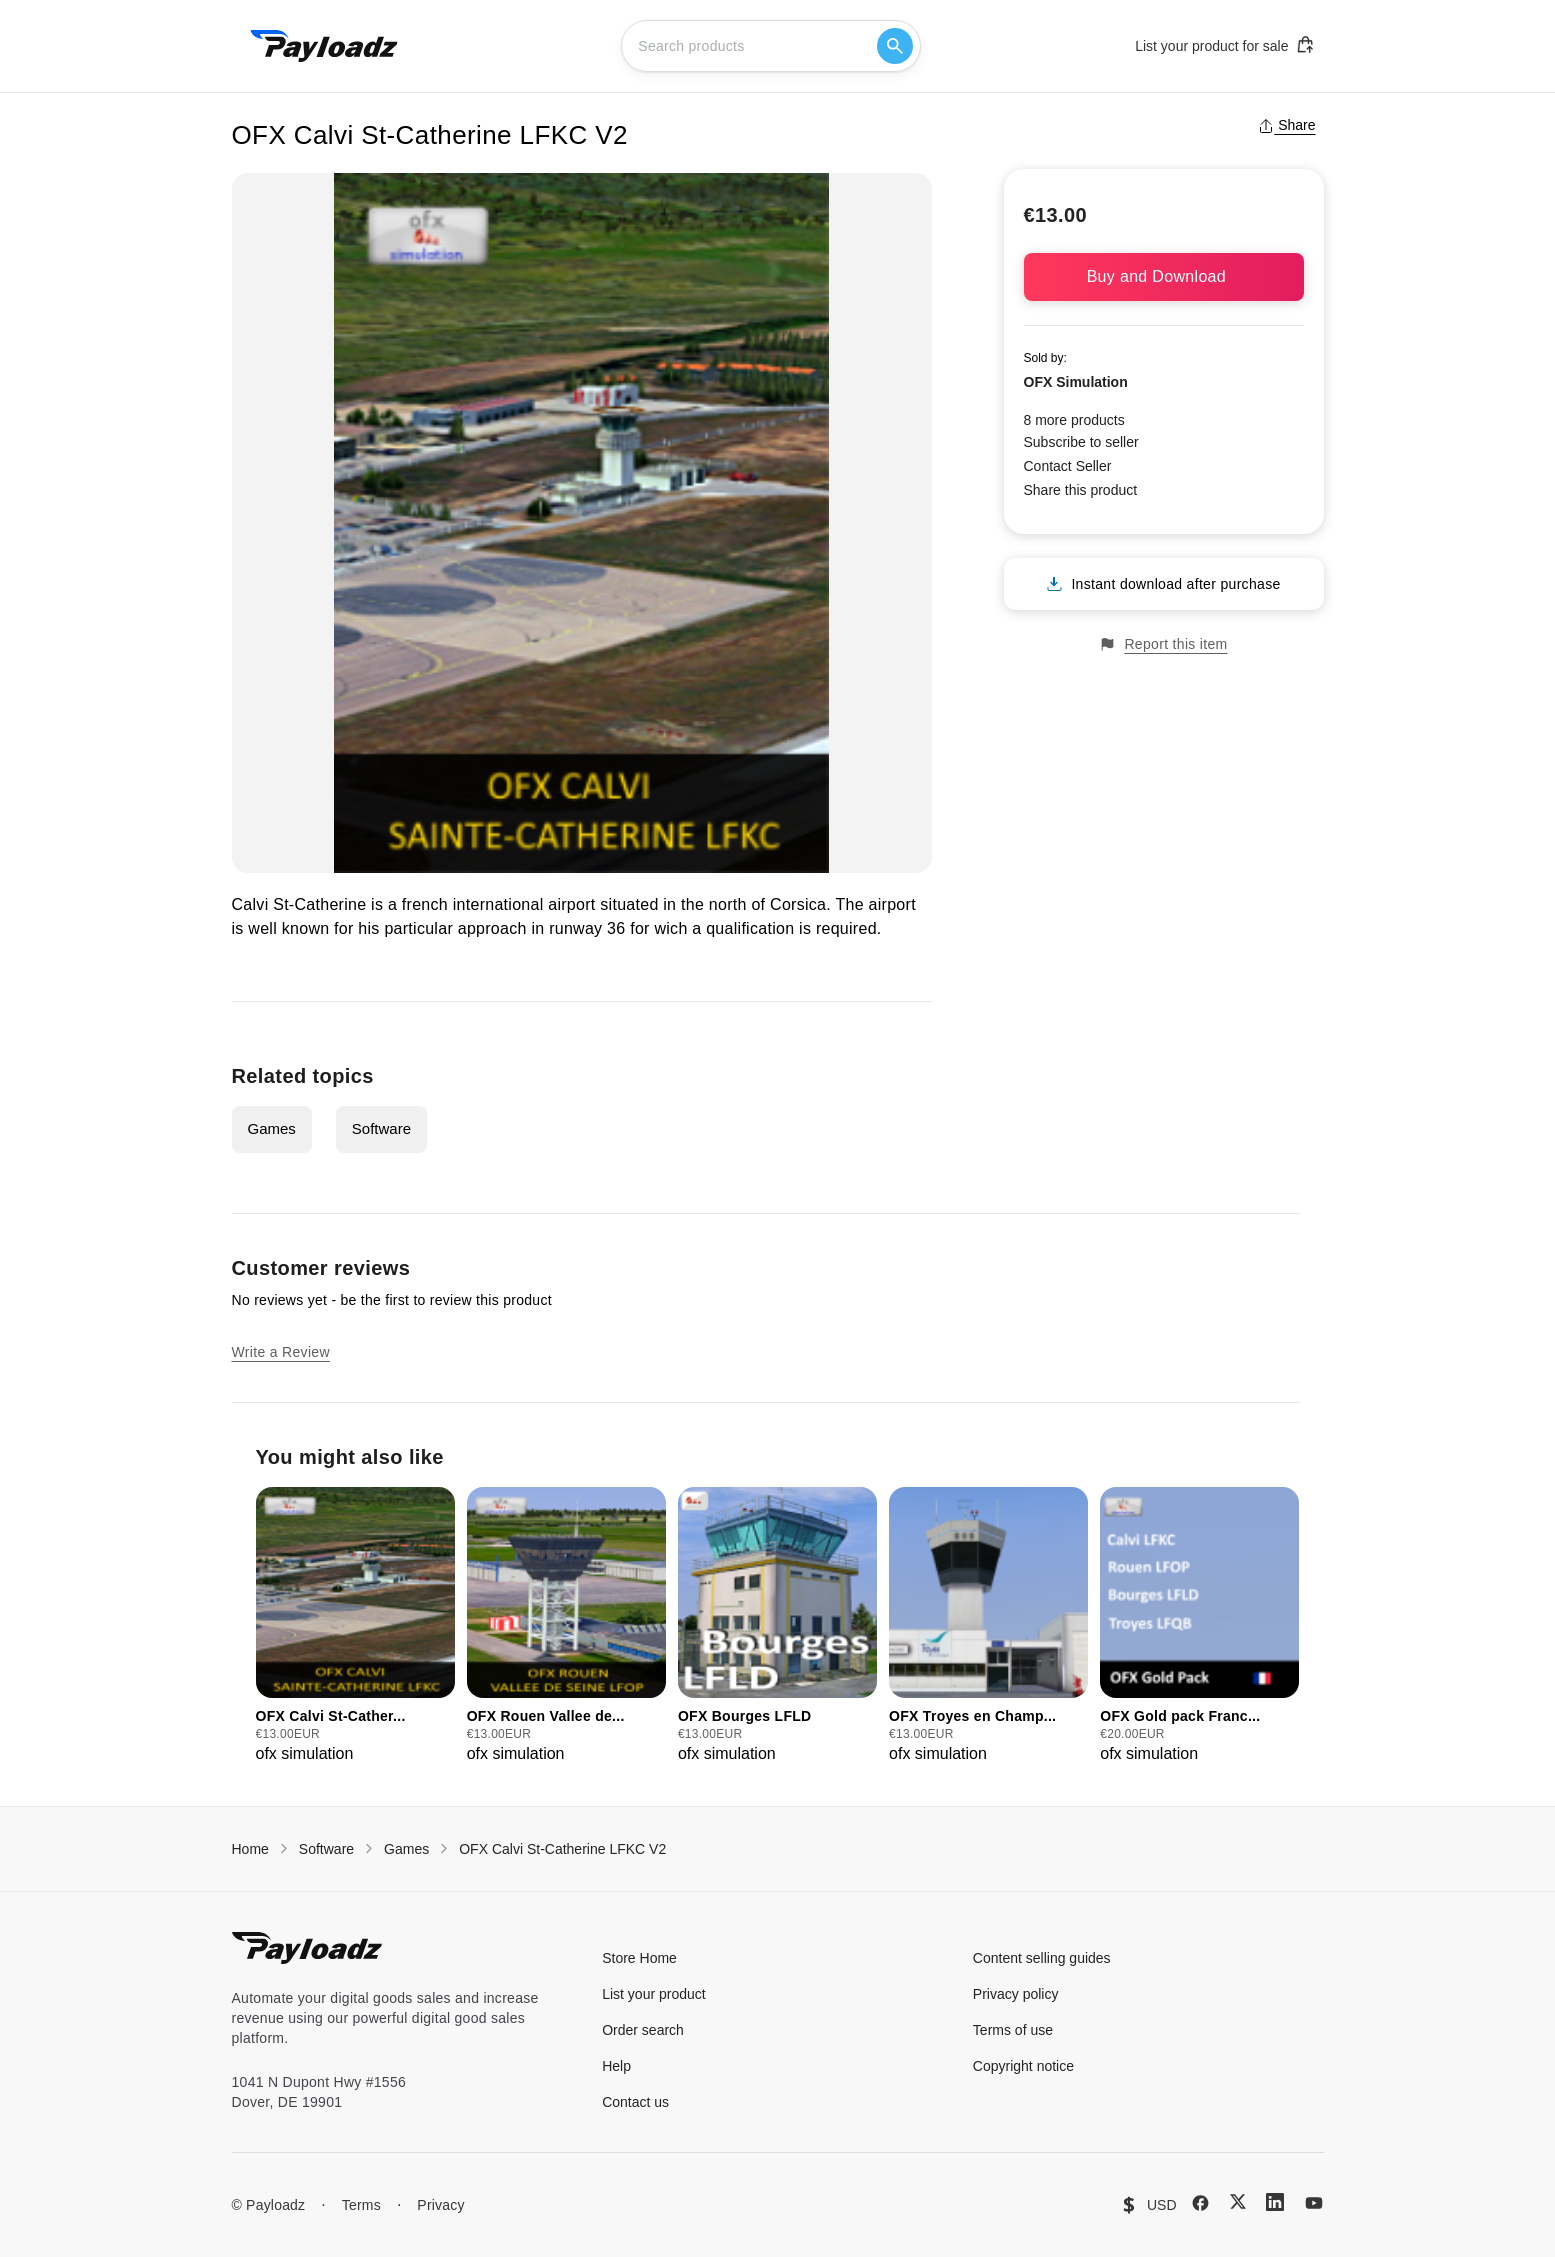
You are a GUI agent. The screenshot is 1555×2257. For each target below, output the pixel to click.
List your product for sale (1225, 45)
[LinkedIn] (1275, 2202)
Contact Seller (1068, 466)
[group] (355, 1626)
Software (381, 1128)
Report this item (1163, 644)
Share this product (1081, 490)
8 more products (1074, 420)
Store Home (639, 1958)
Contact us (635, 2102)
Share (1286, 125)
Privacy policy (1016, 1994)
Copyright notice (1023, 2066)
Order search (643, 2030)
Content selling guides (1042, 1958)
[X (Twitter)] (1238, 2201)
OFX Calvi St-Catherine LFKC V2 (562, 1849)
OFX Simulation (1076, 382)
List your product (654, 1994)
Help (616, 2066)
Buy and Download (1164, 276)
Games (272, 1128)
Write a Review (281, 1352)
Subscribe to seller (1081, 442)
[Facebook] (1200, 2203)
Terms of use (1013, 2030)
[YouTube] (1314, 2203)
